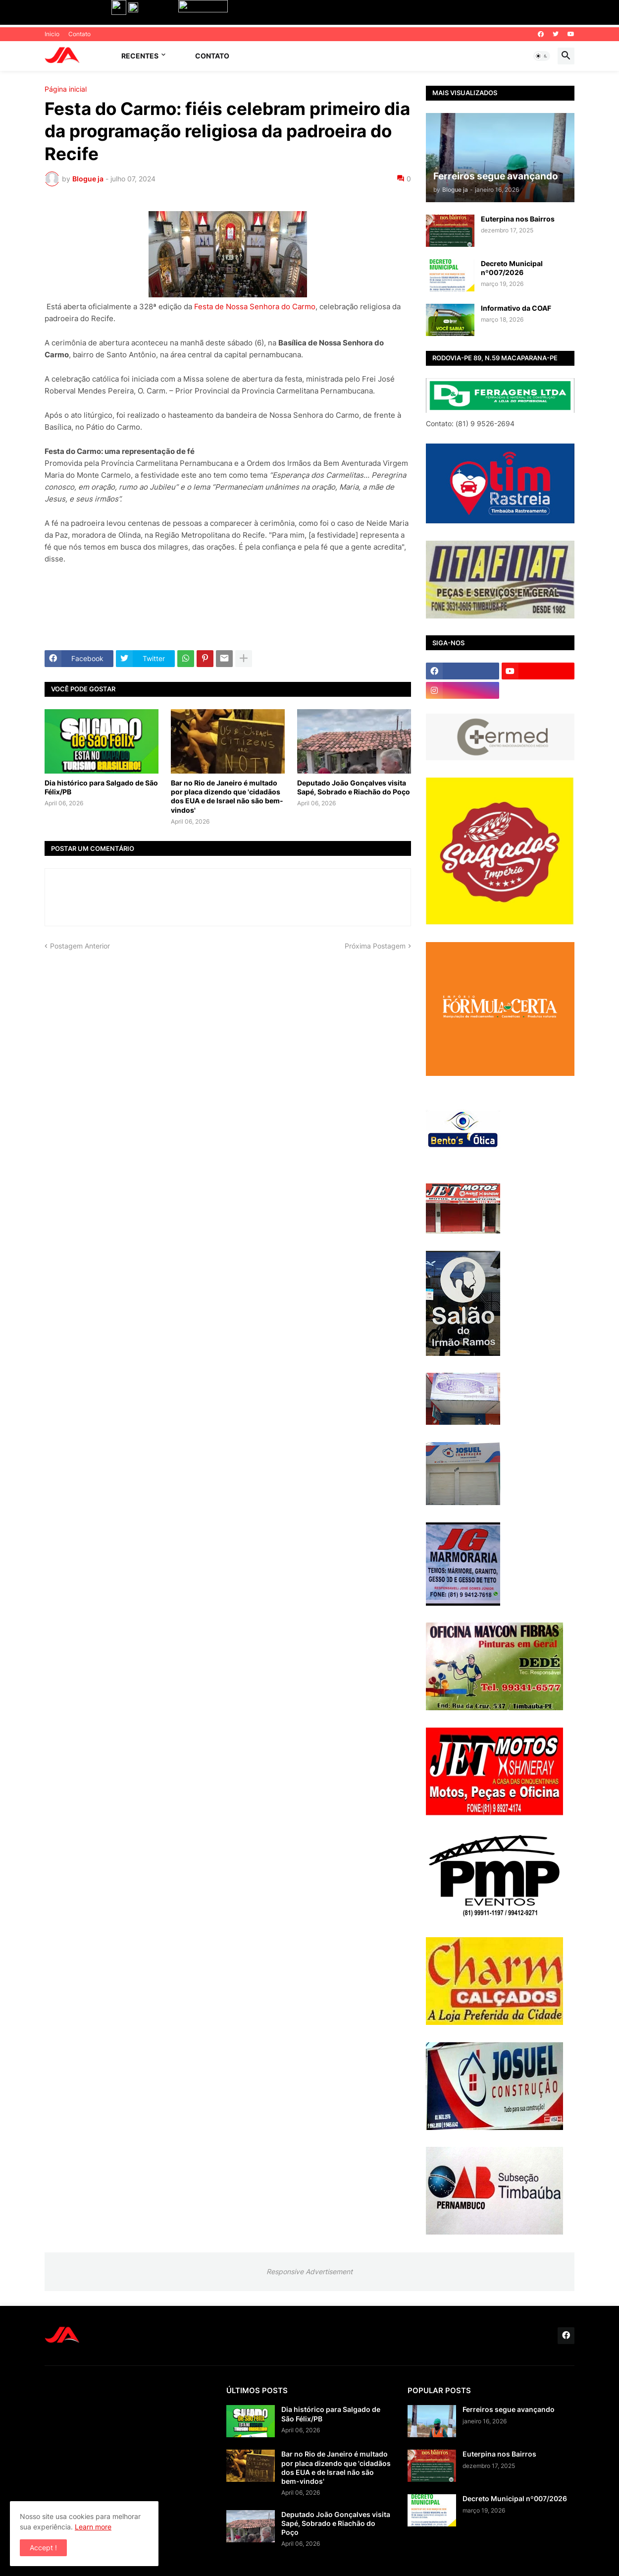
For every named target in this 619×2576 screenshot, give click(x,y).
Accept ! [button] (43, 2547)
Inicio (52, 34)
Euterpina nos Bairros (518, 219)
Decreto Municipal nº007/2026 (512, 268)
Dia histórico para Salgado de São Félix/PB (101, 787)
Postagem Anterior (80, 946)
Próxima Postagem (375, 946)
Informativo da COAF (516, 308)
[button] (541, 56)
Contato (79, 34)
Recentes (139, 56)
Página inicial (66, 89)
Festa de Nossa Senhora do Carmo (254, 306)
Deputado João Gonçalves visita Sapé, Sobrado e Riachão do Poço (353, 787)
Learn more (93, 2526)
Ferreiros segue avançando (509, 2409)
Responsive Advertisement (309, 2271)
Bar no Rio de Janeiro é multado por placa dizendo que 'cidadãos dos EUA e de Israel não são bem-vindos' (227, 796)
